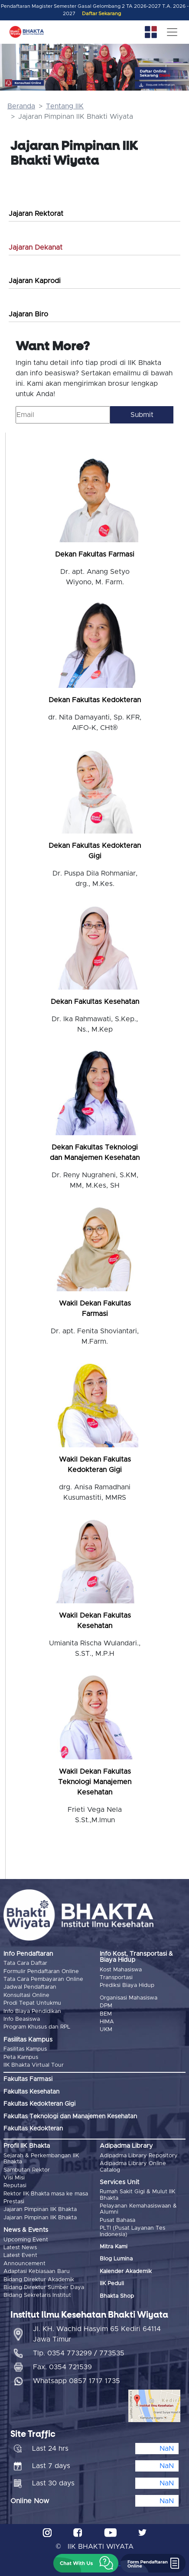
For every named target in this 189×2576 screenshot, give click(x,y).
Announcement (24, 2264)
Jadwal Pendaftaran (29, 1987)
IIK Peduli (112, 2283)
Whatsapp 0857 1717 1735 (76, 2380)
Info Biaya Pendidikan (32, 2011)
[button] (85, 2563)
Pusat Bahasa (117, 2220)
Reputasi (14, 2185)
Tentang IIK (65, 106)
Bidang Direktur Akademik (38, 2280)
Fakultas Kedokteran (33, 2129)
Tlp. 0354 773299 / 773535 (78, 2353)
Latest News (20, 2247)
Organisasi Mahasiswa (128, 1998)
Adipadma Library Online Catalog (133, 2166)
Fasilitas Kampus (25, 2049)
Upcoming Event (25, 2240)
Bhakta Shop (117, 2296)
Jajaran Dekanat (35, 247)
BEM (106, 2014)
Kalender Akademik (126, 2271)
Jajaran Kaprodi (35, 280)
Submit (141, 414)
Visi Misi (14, 2178)
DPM (106, 2006)
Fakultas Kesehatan (31, 2092)
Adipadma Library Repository (139, 2156)
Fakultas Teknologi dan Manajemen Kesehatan (70, 2117)
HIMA (107, 2022)
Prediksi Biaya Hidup (127, 1985)
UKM (106, 2029)
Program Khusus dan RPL (36, 2027)
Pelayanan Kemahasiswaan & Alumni (138, 2209)
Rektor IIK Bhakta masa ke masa (45, 2194)
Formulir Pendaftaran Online (41, 1971)
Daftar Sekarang (101, 13)
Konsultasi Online (26, 1995)
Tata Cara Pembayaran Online (43, 1979)
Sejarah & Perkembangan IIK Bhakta (41, 2159)
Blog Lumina (116, 2259)
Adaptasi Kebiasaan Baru (36, 2271)
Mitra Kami (113, 2247)
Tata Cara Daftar (25, 1963)
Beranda (21, 106)
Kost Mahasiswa (121, 1970)
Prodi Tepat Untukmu (32, 2003)
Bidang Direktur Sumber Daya (43, 2287)
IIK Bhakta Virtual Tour (33, 2065)
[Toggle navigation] (172, 32)
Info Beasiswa (21, 2019)
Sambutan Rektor (26, 2170)
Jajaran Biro (28, 314)
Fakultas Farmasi (27, 2079)
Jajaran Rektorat (36, 213)
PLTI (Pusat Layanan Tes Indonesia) (132, 2231)
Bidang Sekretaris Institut (37, 2295)
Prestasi (13, 2202)
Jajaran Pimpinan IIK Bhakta (40, 2209)
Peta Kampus (20, 2057)
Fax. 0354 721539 (62, 2367)
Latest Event (20, 2255)
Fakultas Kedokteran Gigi (39, 2104)
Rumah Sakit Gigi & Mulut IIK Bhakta (137, 2195)
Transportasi (116, 1977)
